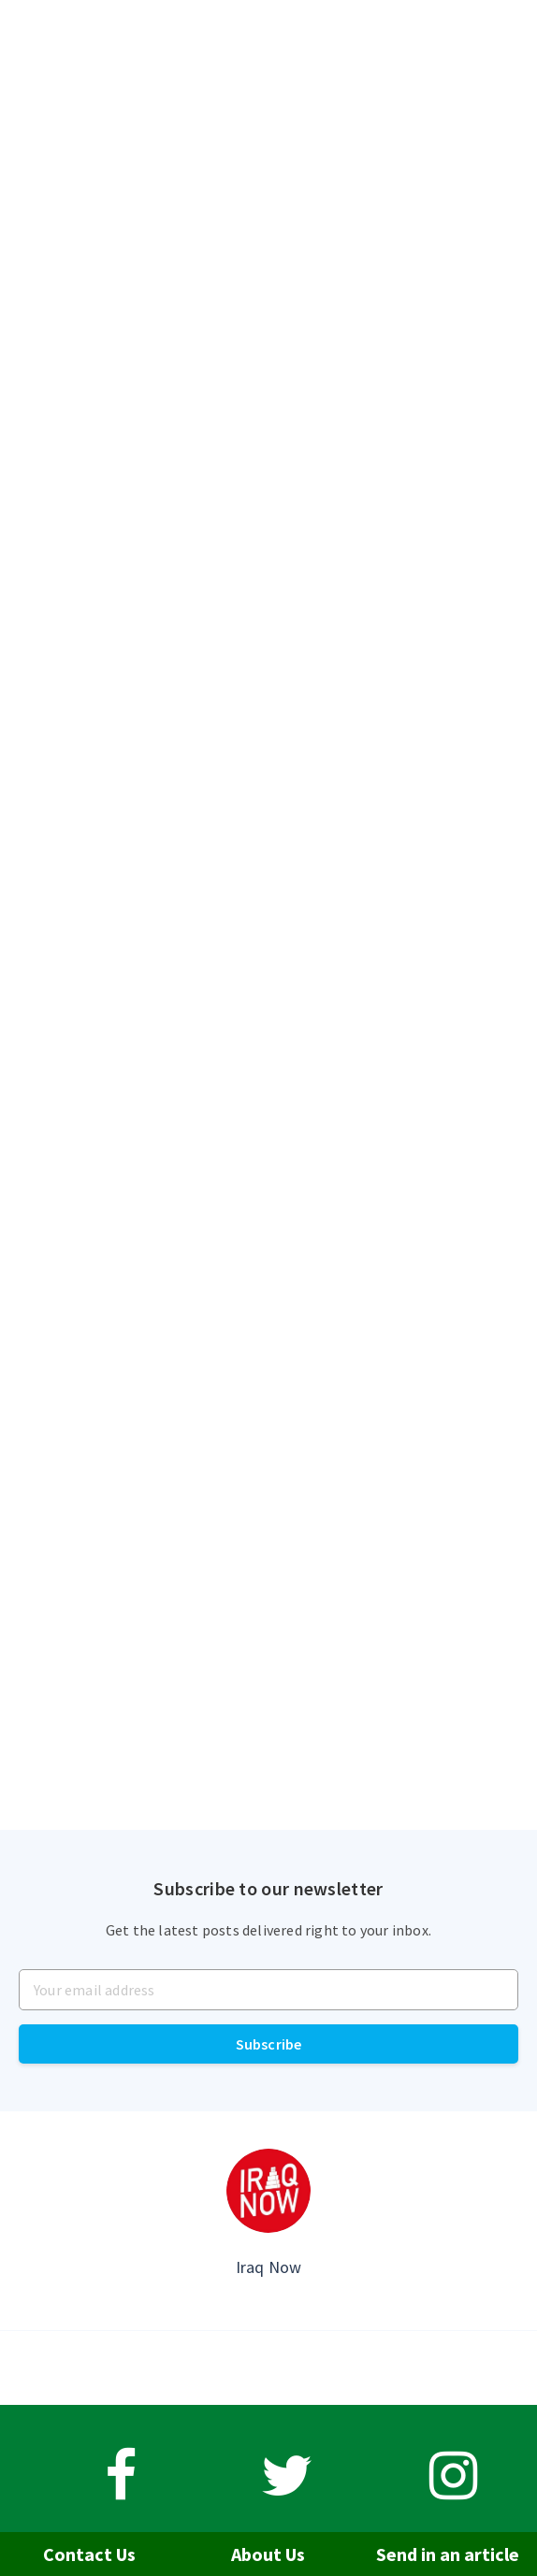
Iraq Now (269, 2267)
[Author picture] (268, 2191)
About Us (268, 2554)
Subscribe (269, 2044)
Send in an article (447, 2554)
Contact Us (89, 2554)
